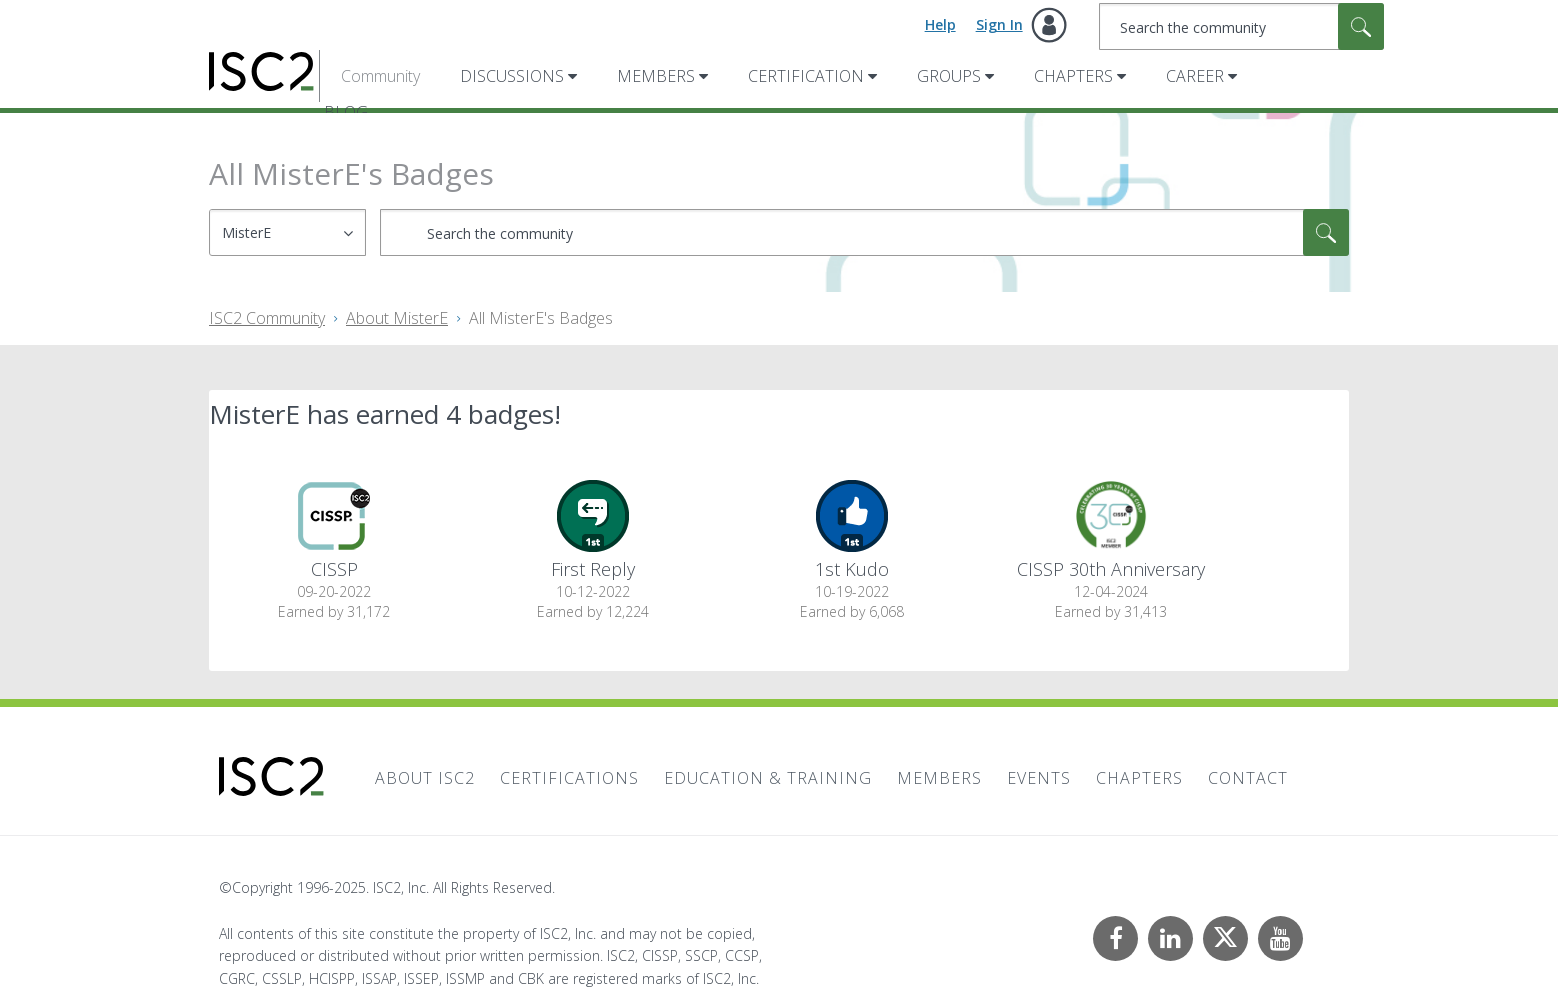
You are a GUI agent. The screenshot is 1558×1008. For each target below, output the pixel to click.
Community (380, 76)
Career (1195, 76)
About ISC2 (425, 778)
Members (656, 76)
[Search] (1241, 26)
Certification (806, 76)
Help (940, 24)
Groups (949, 76)
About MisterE (397, 318)
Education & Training (768, 778)
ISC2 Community (267, 318)
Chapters (1073, 76)
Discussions (512, 76)
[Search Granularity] (287, 232)
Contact (1248, 778)
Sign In (999, 24)
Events (1039, 778)
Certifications (569, 778)
